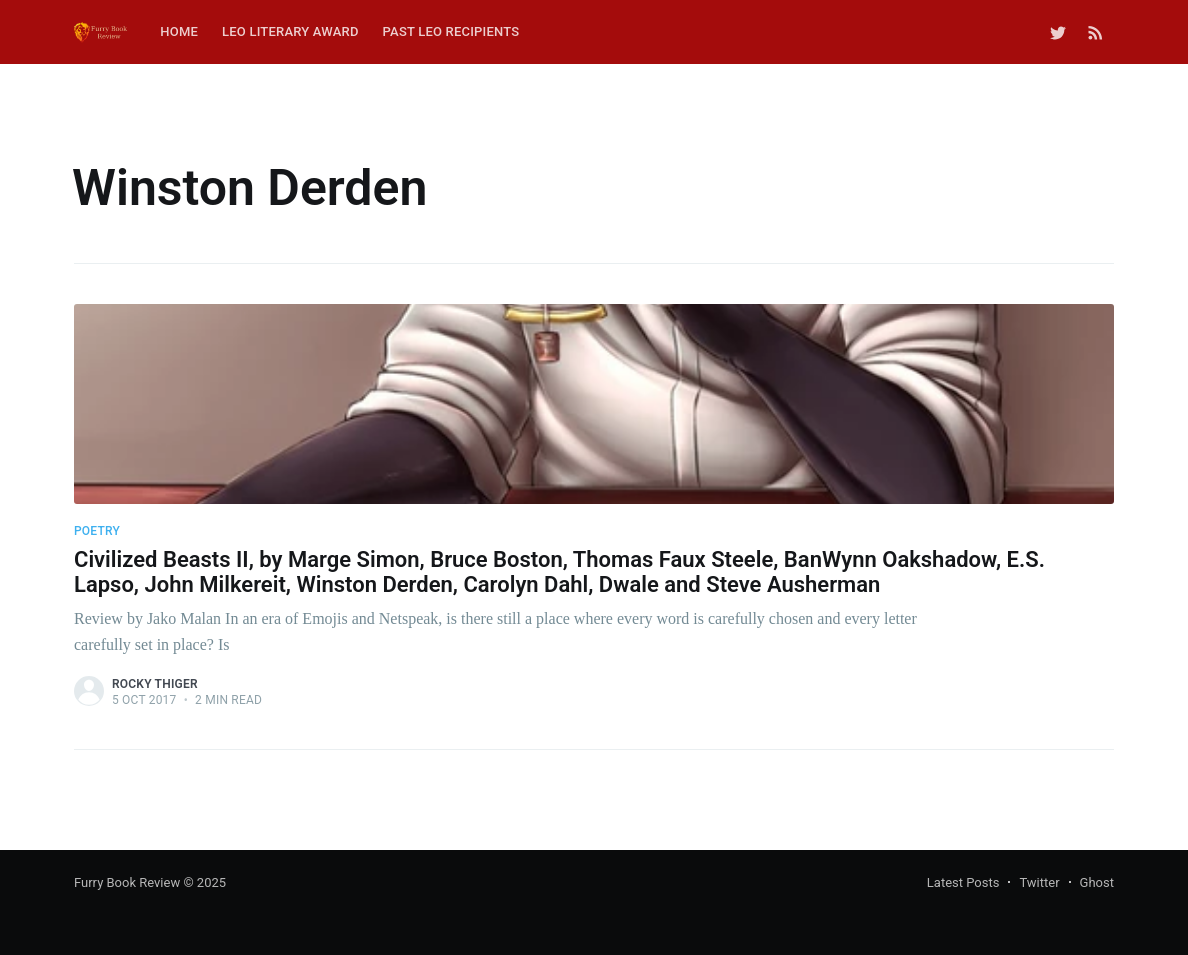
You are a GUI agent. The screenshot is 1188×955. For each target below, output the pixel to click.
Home (179, 31)
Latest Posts (963, 882)
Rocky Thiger (155, 684)
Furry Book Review (127, 882)
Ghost (1097, 882)
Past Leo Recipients (451, 31)
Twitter (1039, 882)
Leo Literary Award (290, 31)
